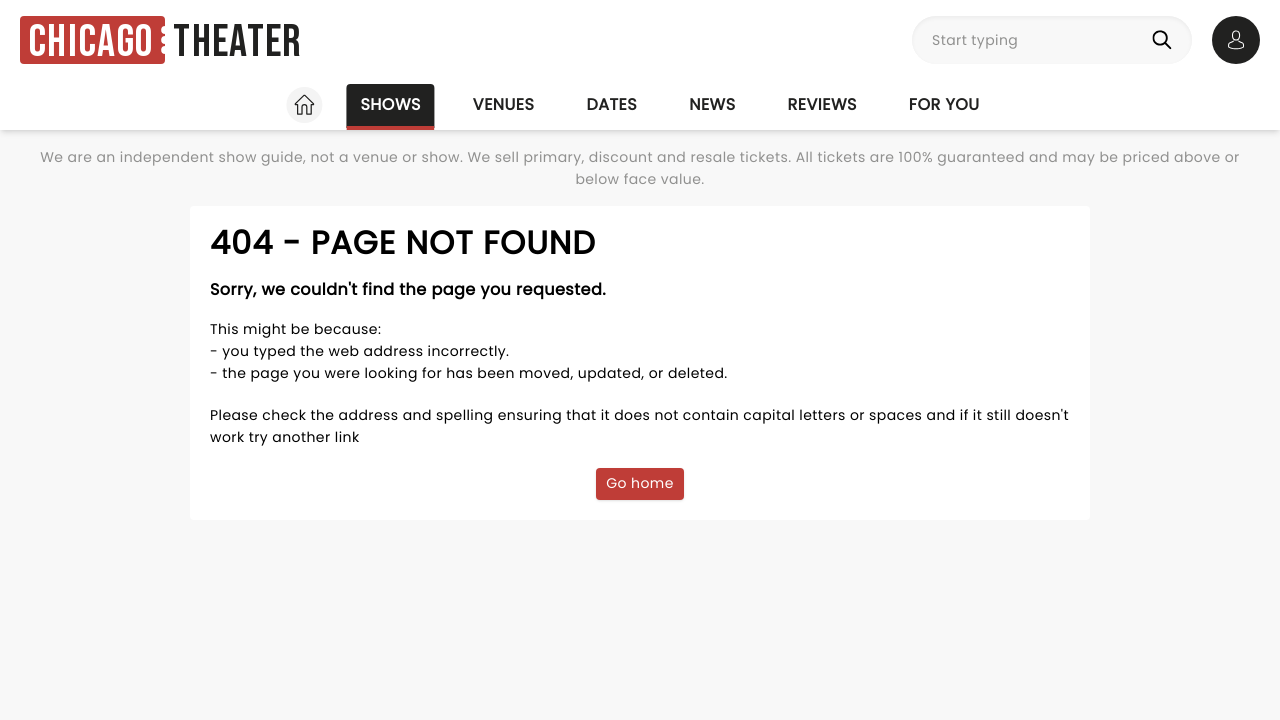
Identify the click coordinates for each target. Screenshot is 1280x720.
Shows (390, 104)
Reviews (822, 104)
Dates (611, 104)
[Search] (1166, 40)
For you (944, 104)
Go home (640, 483)
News (712, 104)
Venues (504, 104)
